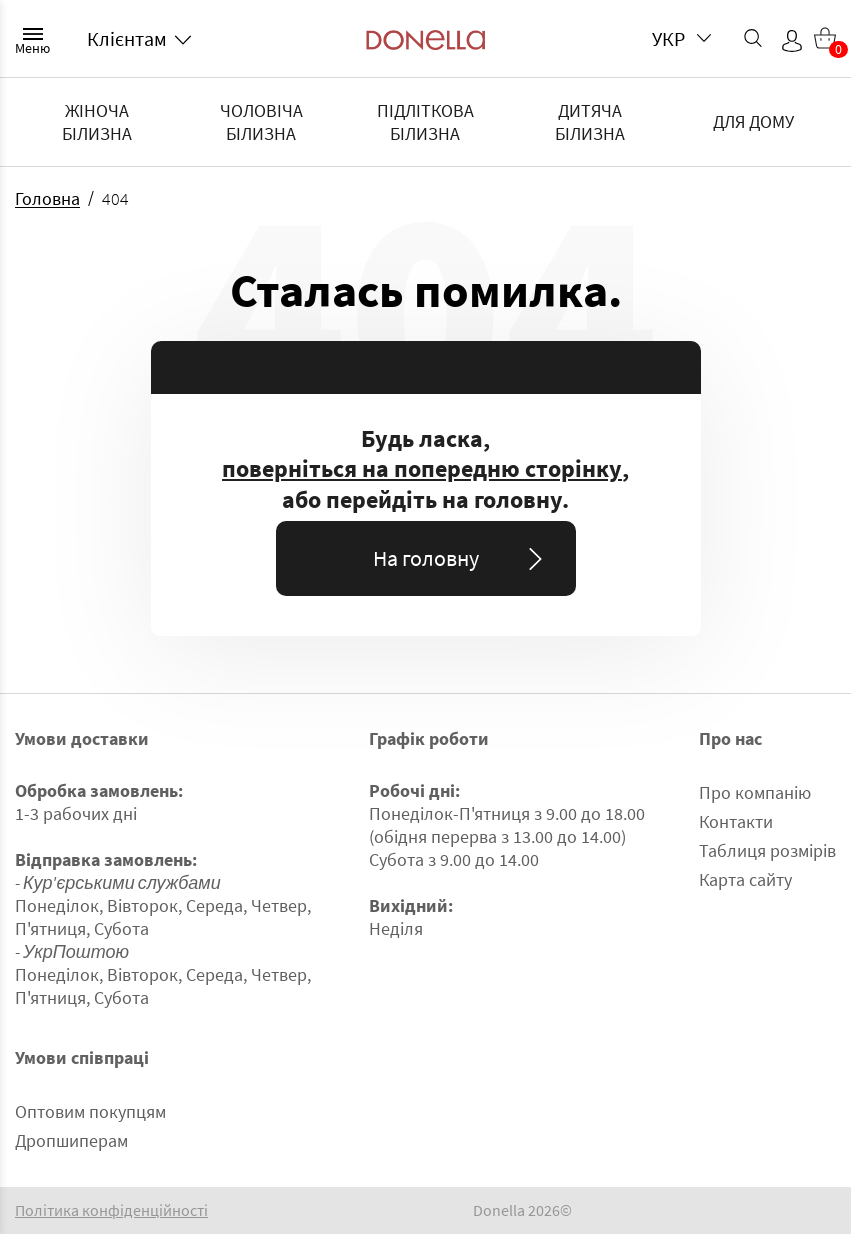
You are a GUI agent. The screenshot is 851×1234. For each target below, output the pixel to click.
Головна (47, 198)
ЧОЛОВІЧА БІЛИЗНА (261, 122)
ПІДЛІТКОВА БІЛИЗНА (425, 122)
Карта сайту (745, 879)
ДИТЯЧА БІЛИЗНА (590, 122)
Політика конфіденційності (111, 1210)
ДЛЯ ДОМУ (753, 121)
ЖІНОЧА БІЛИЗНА (97, 122)
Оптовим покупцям (90, 1111)
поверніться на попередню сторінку (422, 469)
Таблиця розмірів (767, 850)
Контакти (736, 821)
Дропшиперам (71, 1140)
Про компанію (755, 792)
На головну (461, 558)
